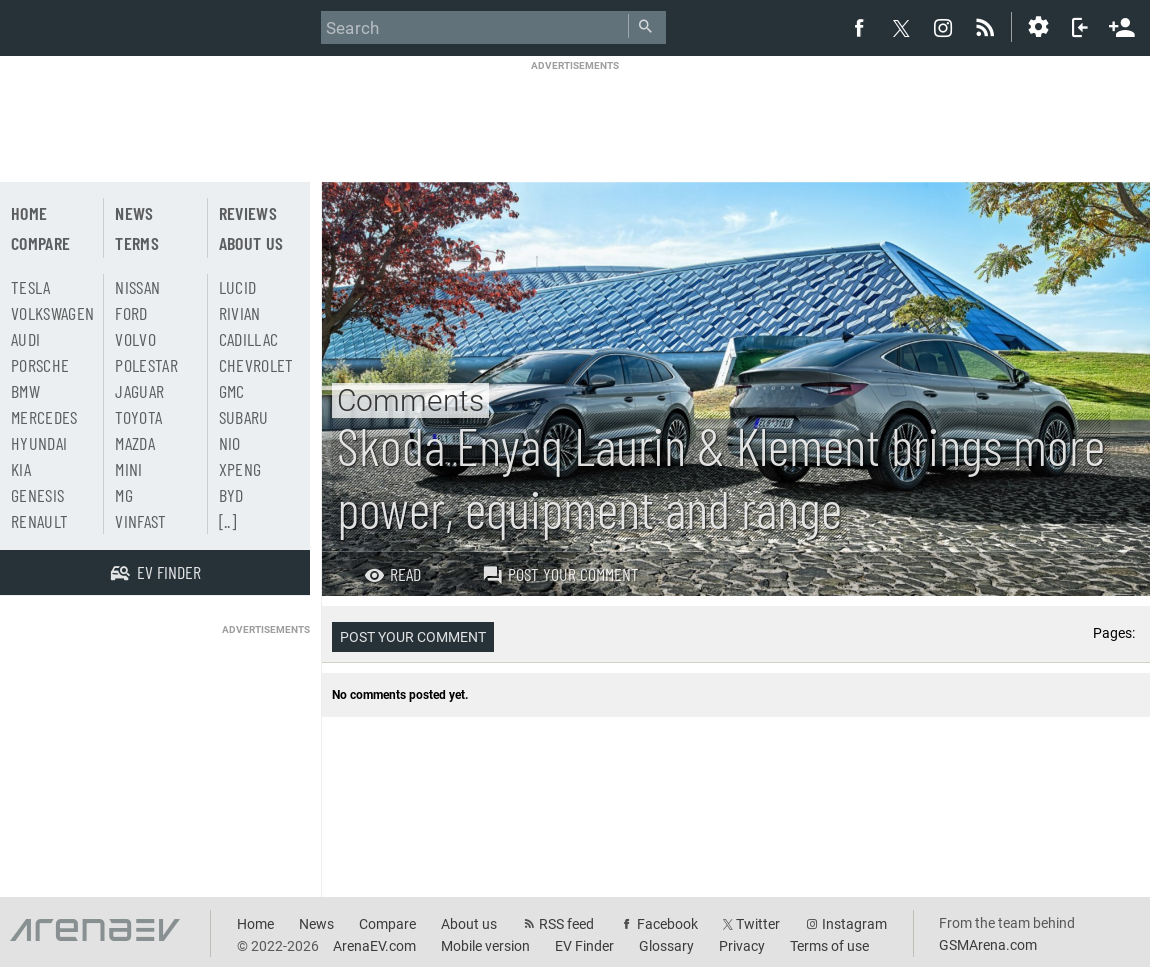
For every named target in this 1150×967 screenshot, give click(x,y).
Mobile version (485, 946)
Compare (40, 243)
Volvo (135, 339)
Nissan (137, 287)
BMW (25, 391)
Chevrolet (256, 365)
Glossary (666, 946)
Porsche (40, 365)
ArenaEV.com (374, 946)
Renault (39, 521)
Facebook (667, 924)
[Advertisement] (575, 117)
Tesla (31, 287)
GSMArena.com (988, 945)
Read (392, 574)
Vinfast (140, 521)
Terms (137, 243)
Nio (230, 443)
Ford (131, 313)
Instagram (854, 924)
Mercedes (44, 417)
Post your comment (560, 574)
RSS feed (566, 924)
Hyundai (39, 443)
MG (124, 495)
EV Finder (584, 946)
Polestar (146, 365)
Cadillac (249, 339)
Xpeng (240, 469)
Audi (25, 339)
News (134, 213)
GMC (232, 391)
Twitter (758, 924)
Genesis (37, 495)
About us (251, 243)
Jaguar (139, 391)
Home (29, 213)
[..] (227, 521)
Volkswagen (53, 313)
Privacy (742, 946)
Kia (21, 469)
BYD (231, 495)
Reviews (248, 213)
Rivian (240, 313)
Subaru (244, 417)
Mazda (135, 443)
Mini (128, 469)
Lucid (238, 287)
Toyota (138, 417)
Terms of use (829, 946)
